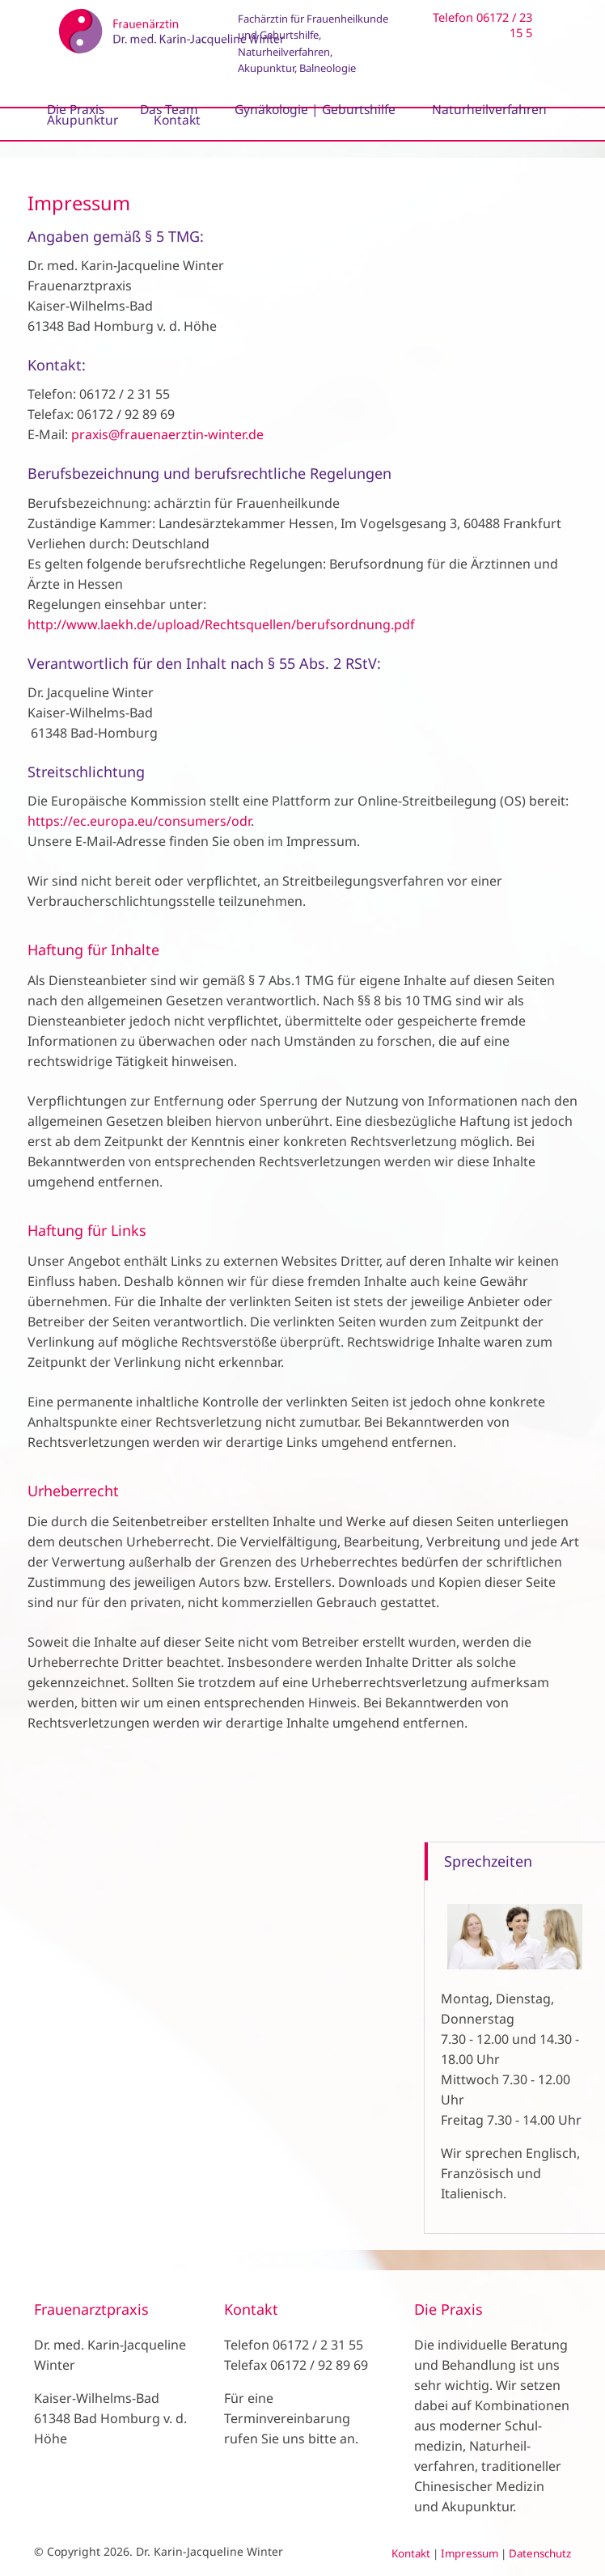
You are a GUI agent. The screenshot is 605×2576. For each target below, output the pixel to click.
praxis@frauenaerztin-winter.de (167, 434)
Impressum (469, 2553)
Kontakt (410, 2553)
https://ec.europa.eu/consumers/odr (139, 821)
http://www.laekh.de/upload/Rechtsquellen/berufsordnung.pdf (221, 624)
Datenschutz (540, 2553)
